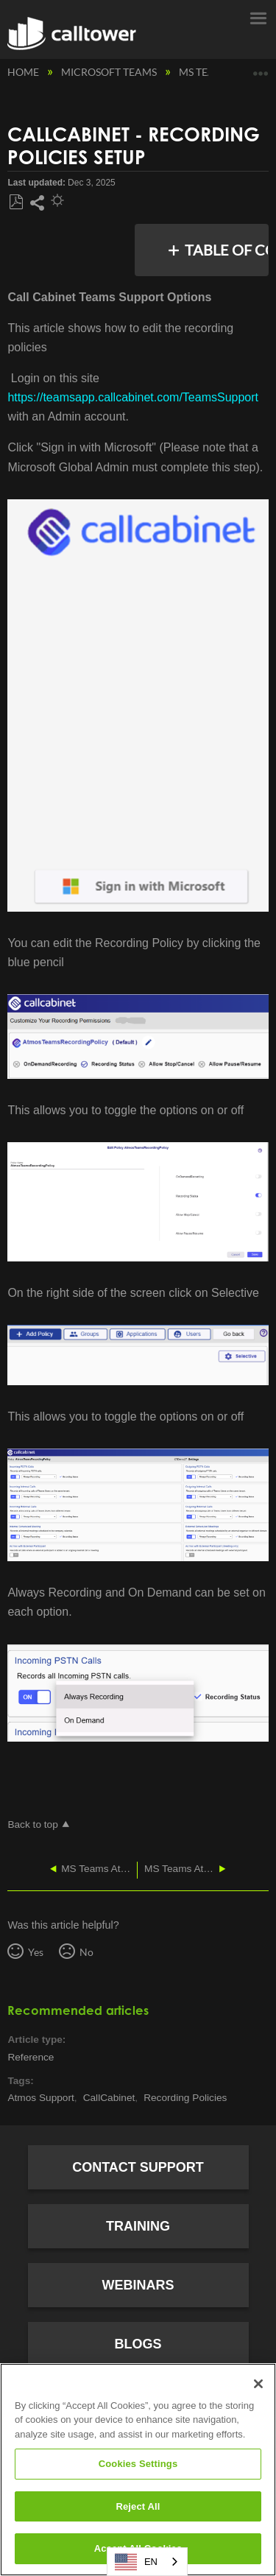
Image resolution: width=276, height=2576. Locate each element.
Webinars (138, 2285)
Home (24, 72)
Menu (258, 17)
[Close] (258, 2384)
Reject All (138, 2506)
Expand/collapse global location (260, 68)
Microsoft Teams (110, 72)
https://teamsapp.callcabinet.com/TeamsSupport (132, 397)
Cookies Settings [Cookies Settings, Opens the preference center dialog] (138, 2463)
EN (136, 2562)
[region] (138, 2469)
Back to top (32, 1824)
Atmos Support (40, 2097)
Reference (30, 2057)
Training (138, 2226)
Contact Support (138, 2167)
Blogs (137, 2344)
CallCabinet (109, 2097)
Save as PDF (16, 202)
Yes (35, 1952)
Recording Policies (185, 2097)
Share (37, 203)
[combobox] (147, 2561)
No (86, 1952)
